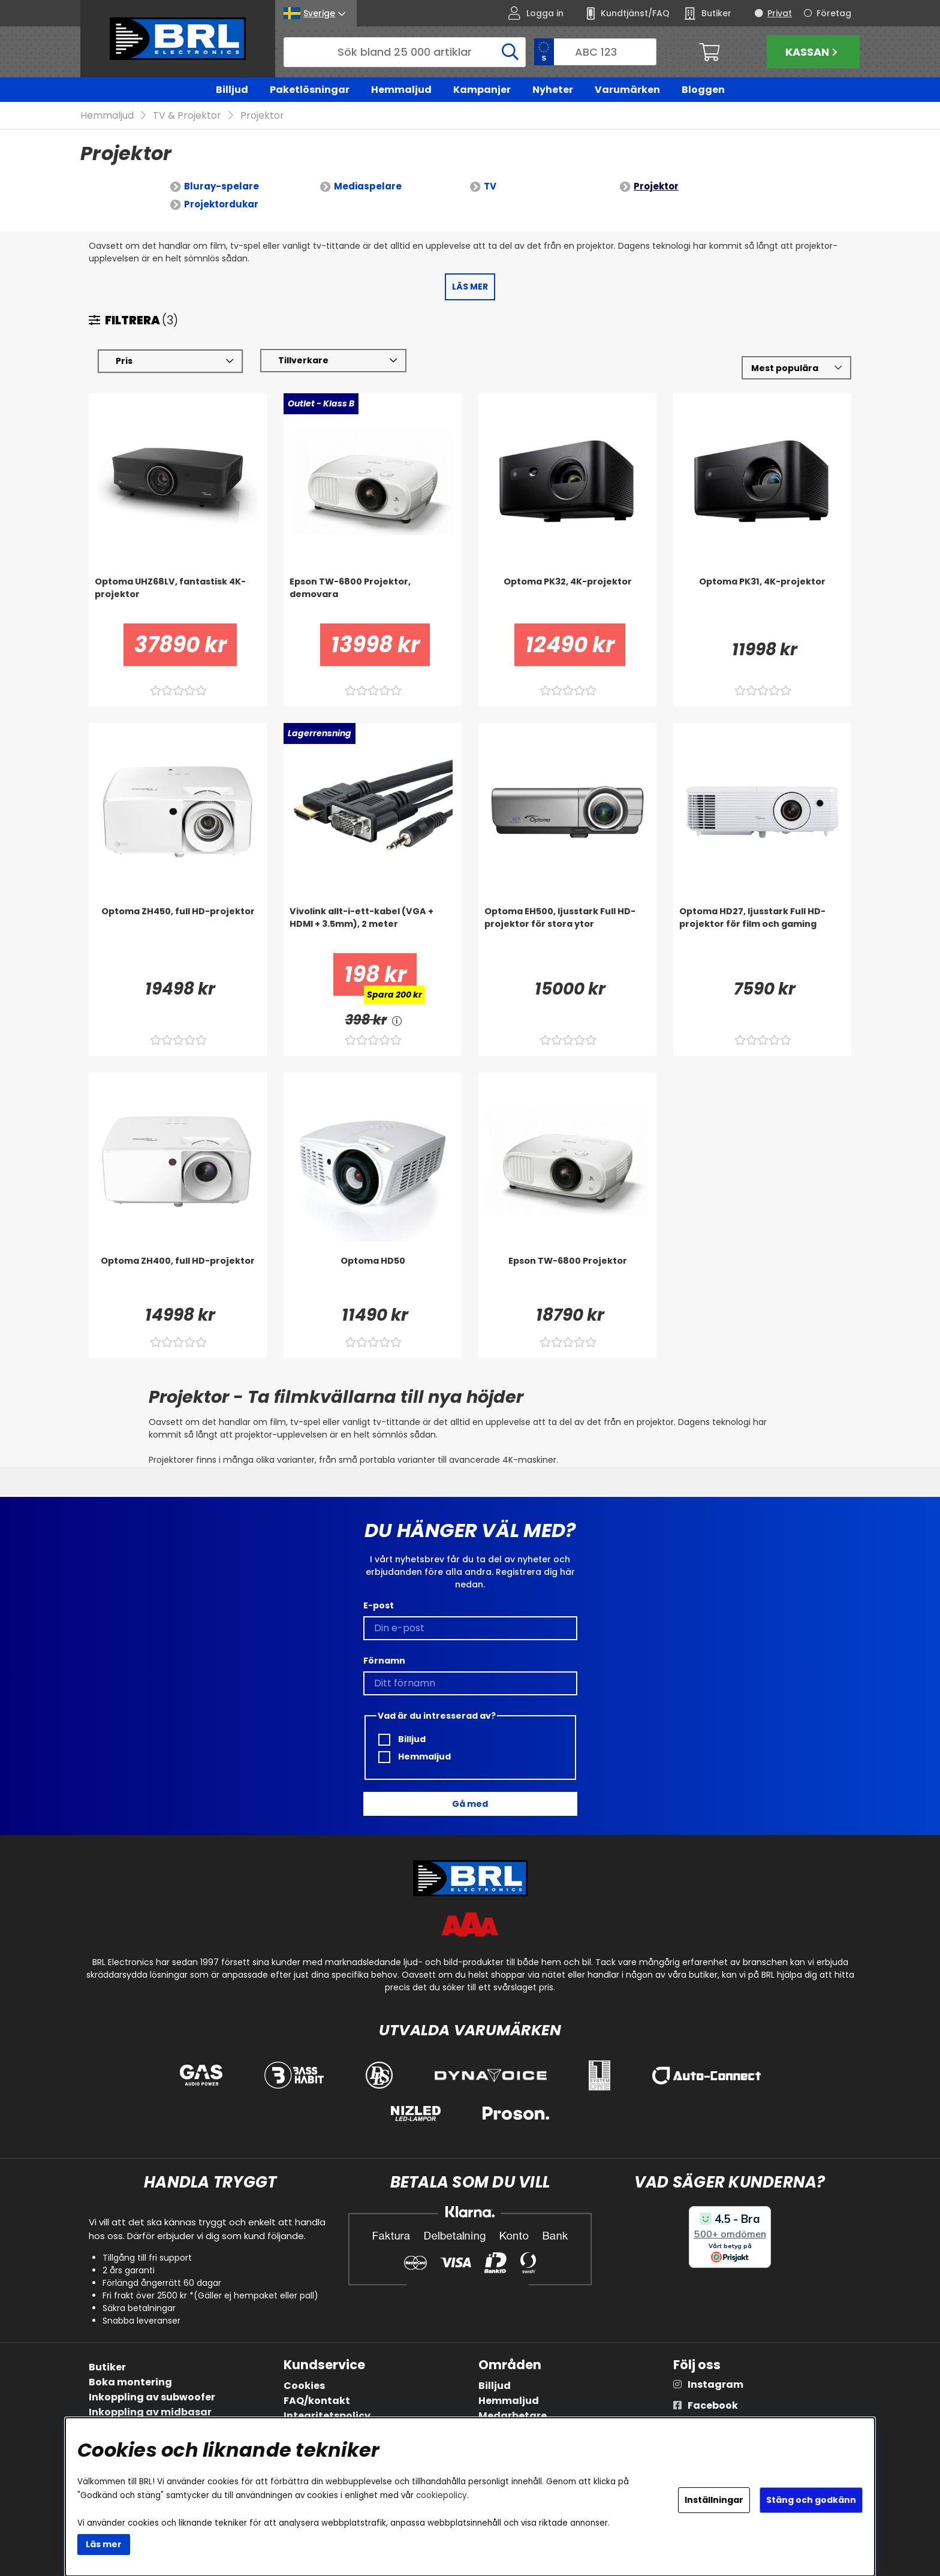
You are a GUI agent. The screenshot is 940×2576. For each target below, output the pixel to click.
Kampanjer (482, 90)
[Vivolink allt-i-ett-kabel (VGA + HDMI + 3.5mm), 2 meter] (373, 930)
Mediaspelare (368, 186)
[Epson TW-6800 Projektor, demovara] (373, 600)
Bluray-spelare (221, 186)
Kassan (812, 51)
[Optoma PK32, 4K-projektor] (567, 600)
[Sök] (405, 52)
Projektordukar (221, 204)
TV (490, 186)
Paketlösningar (310, 90)
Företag (834, 13)
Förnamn (384, 1661)
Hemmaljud (401, 90)
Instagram (715, 2384)
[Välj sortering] (796, 368)
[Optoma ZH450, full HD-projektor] (178, 930)
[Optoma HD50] (373, 1279)
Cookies (304, 2386)
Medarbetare (512, 2416)
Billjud (232, 90)
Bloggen (703, 90)
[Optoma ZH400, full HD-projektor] (178, 1279)
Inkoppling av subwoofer (152, 2397)
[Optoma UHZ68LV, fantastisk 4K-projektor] (178, 600)
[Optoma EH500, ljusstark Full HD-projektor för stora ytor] (567, 930)
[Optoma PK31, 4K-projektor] (762, 600)
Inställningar (714, 2500)
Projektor (262, 116)
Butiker (107, 2367)
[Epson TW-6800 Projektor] (567, 1279)
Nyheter (552, 90)
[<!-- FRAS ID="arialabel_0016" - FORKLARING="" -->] (397, 1021)
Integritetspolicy (327, 2416)
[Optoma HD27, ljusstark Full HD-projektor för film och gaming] (762, 930)
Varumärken (627, 90)
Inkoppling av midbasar (150, 2412)
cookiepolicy (441, 2495)
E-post (378, 1605)
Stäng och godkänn (811, 2500)
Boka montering (130, 2382)
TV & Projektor (187, 116)
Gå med (470, 1804)
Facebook (713, 2405)
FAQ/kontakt (317, 2401)
